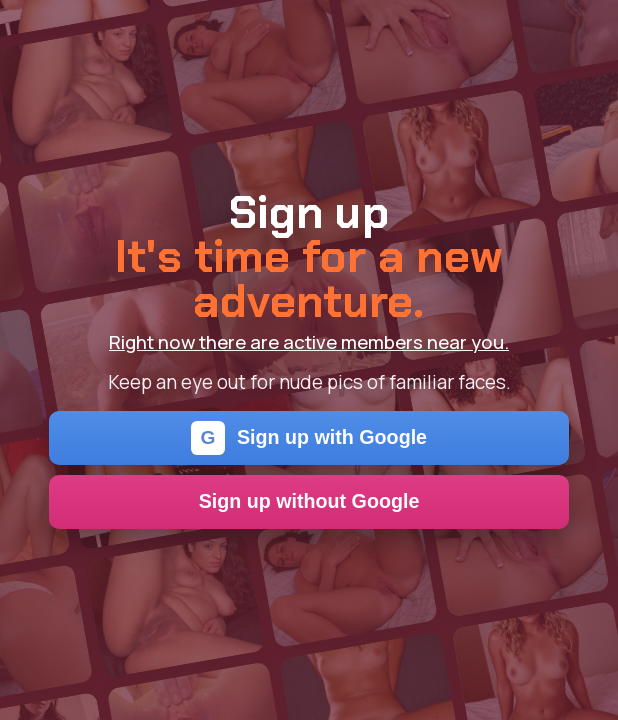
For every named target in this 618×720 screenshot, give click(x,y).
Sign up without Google (309, 501)
